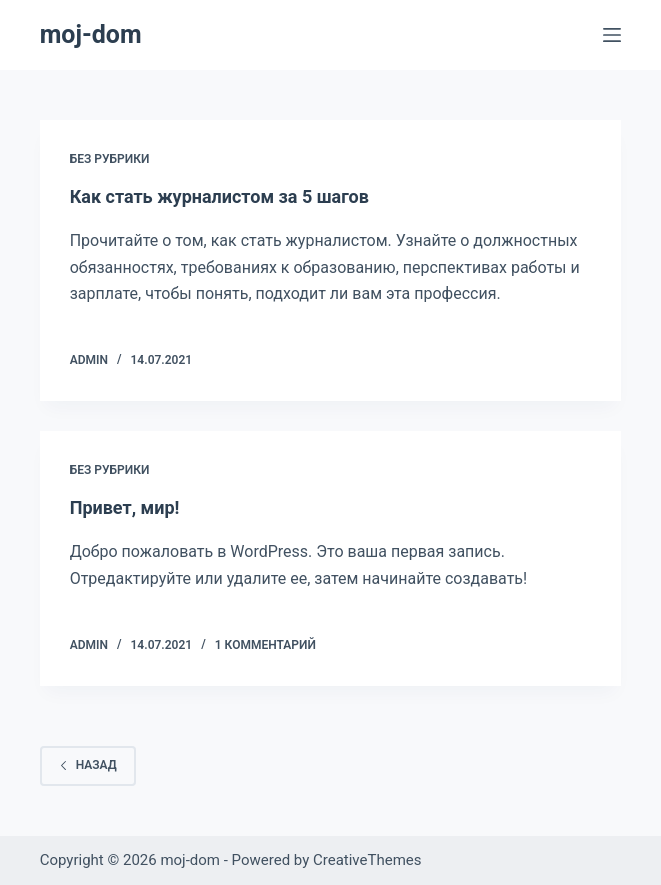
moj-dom (91, 34)
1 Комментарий (265, 645)
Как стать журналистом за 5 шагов (219, 196)
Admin (89, 360)
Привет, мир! (125, 507)
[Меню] (612, 35)
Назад (88, 765)
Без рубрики (110, 159)
